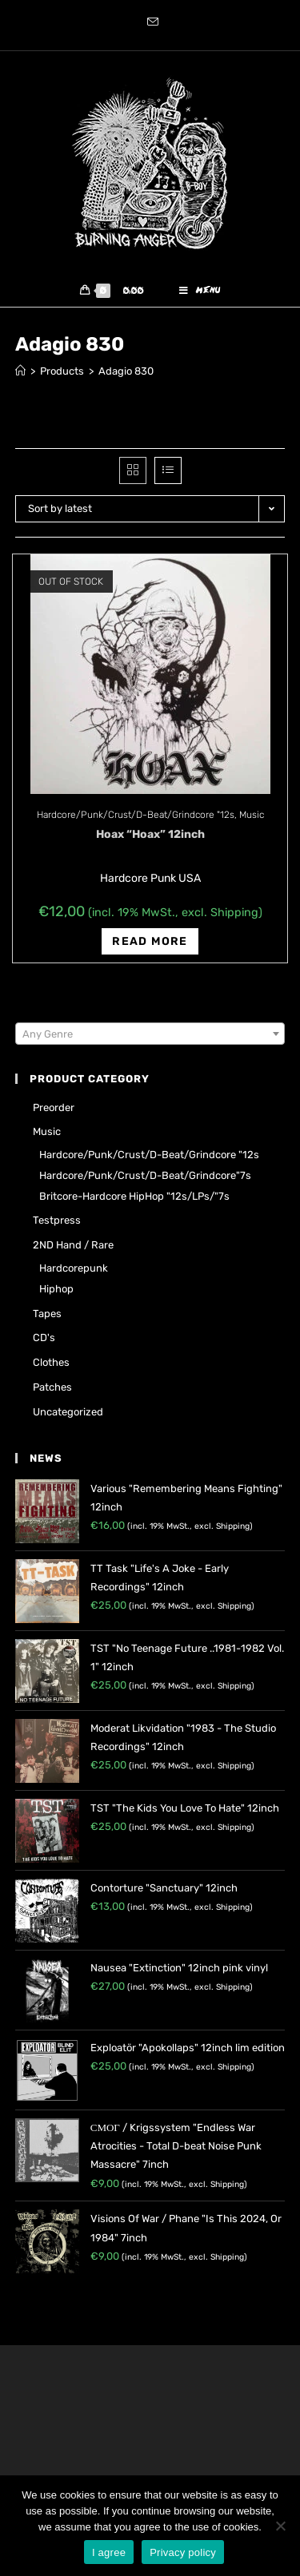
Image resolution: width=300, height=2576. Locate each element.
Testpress (57, 1220)
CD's (44, 1338)
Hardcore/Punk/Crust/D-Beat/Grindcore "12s (135, 814)
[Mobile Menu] (200, 291)
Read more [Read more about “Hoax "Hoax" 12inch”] (150, 941)
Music (251, 814)
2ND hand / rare (73, 1245)
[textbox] (150, 1034)
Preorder (53, 1107)
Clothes (51, 1362)
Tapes (47, 1314)
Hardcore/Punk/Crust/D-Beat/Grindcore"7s (145, 1175)
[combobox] (150, 1033)
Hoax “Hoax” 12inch (150, 834)
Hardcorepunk (73, 1268)
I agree (109, 2552)
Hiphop (56, 1289)
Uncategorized (68, 1412)
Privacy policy (183, 2552)
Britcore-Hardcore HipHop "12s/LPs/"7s (134, 1196)
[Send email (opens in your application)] (150, 23)
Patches (52, 1387)
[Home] (20, 371)
